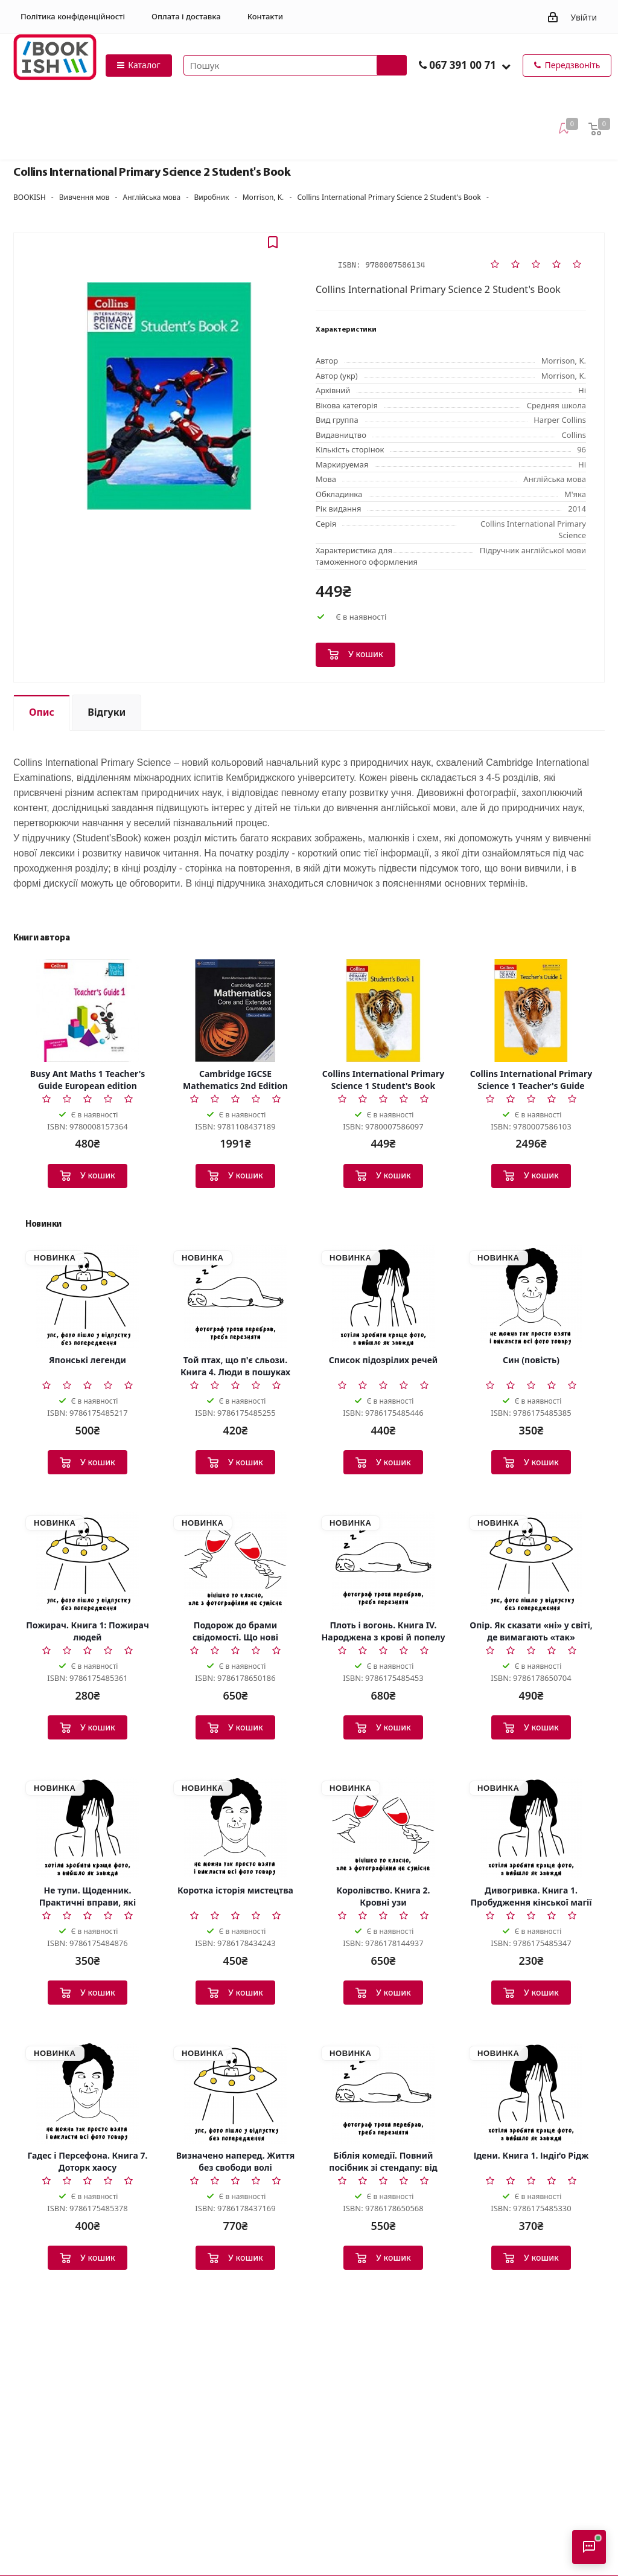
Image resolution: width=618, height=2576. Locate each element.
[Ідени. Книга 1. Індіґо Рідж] (531, 2092)
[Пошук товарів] (295, 65)
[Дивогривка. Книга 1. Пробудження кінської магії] (531, 1827)
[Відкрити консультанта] (589, 2547)
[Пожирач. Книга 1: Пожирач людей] (87, 1562)
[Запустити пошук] (392, 65)
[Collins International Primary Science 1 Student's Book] (383, 1010)
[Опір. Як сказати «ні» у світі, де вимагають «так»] (531, 1562)
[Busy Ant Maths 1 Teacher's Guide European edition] (87, 1010)
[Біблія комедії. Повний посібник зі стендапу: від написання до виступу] (383, 2092)
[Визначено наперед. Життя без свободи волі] (235, 2092)
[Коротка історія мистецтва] (235, 1827)
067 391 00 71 (462, 65)
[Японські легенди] (87, 1296)
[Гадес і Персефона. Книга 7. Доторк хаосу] (87, 2092)
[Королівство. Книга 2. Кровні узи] (383, 1827)
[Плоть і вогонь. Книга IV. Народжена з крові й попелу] (383, 1562)
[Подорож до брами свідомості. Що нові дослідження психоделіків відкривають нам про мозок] (235, 1562)
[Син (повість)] (531, 1296)
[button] (506, 66)
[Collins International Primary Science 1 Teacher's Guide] (531, 1010)
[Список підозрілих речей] (383, 1296)
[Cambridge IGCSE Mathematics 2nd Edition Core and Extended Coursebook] (235, 1010)
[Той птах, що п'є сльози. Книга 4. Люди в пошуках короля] (235, 1296)
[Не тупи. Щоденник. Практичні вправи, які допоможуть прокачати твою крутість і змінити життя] (87, 1827)
